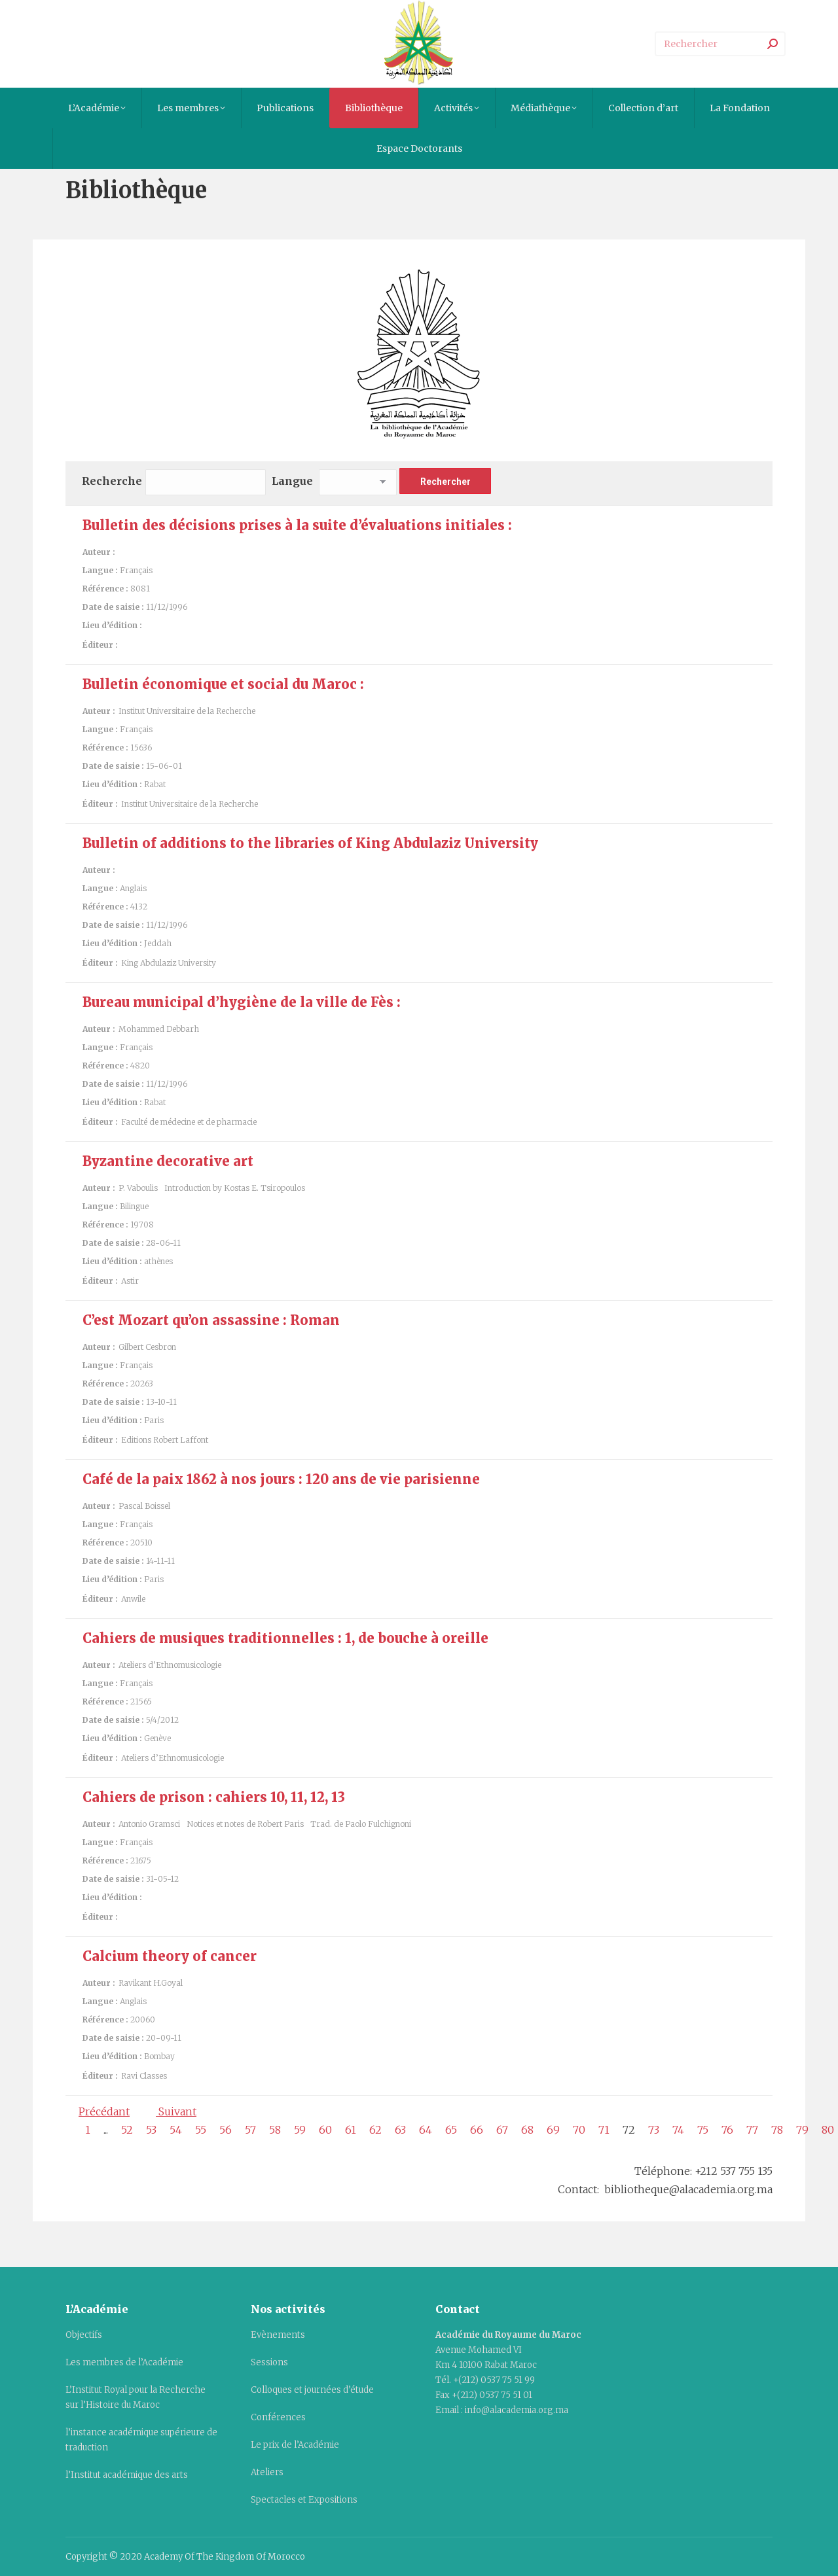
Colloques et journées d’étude (312, 2389)
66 (476, 2129)
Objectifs (83, 2334)
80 (828, 2129)
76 (727, 2129)
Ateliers (267, 2472)
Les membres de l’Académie (124, 2362)
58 (275, 2129)
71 (604, 2129)
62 (375, 2129)
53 (151, 2129)
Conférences (278, 2417)
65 (451, 2129)
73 (653, 2129)
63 (400, 2129)
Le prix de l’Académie (295, 2444)
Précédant (104, 2111)
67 (502, 2129)
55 (200, 2129)
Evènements (278, 2334)
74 (678, 2129)
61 (350, 2129)
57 (250, 2129)
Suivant (176, 2111)
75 (702, 2129)
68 (527, 2129)
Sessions (269, 2362)
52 (127, 2129)
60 (325, 2129)
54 (176, 2129)
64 (425, 2129)
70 (579, 2129)
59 (300, 2129)
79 (802, 2129)
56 (225, 2129)
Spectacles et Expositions (304, 2499)
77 (752, 2129)
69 (553, 2129)
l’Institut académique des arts (126, 2474)
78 (777, 2129)
